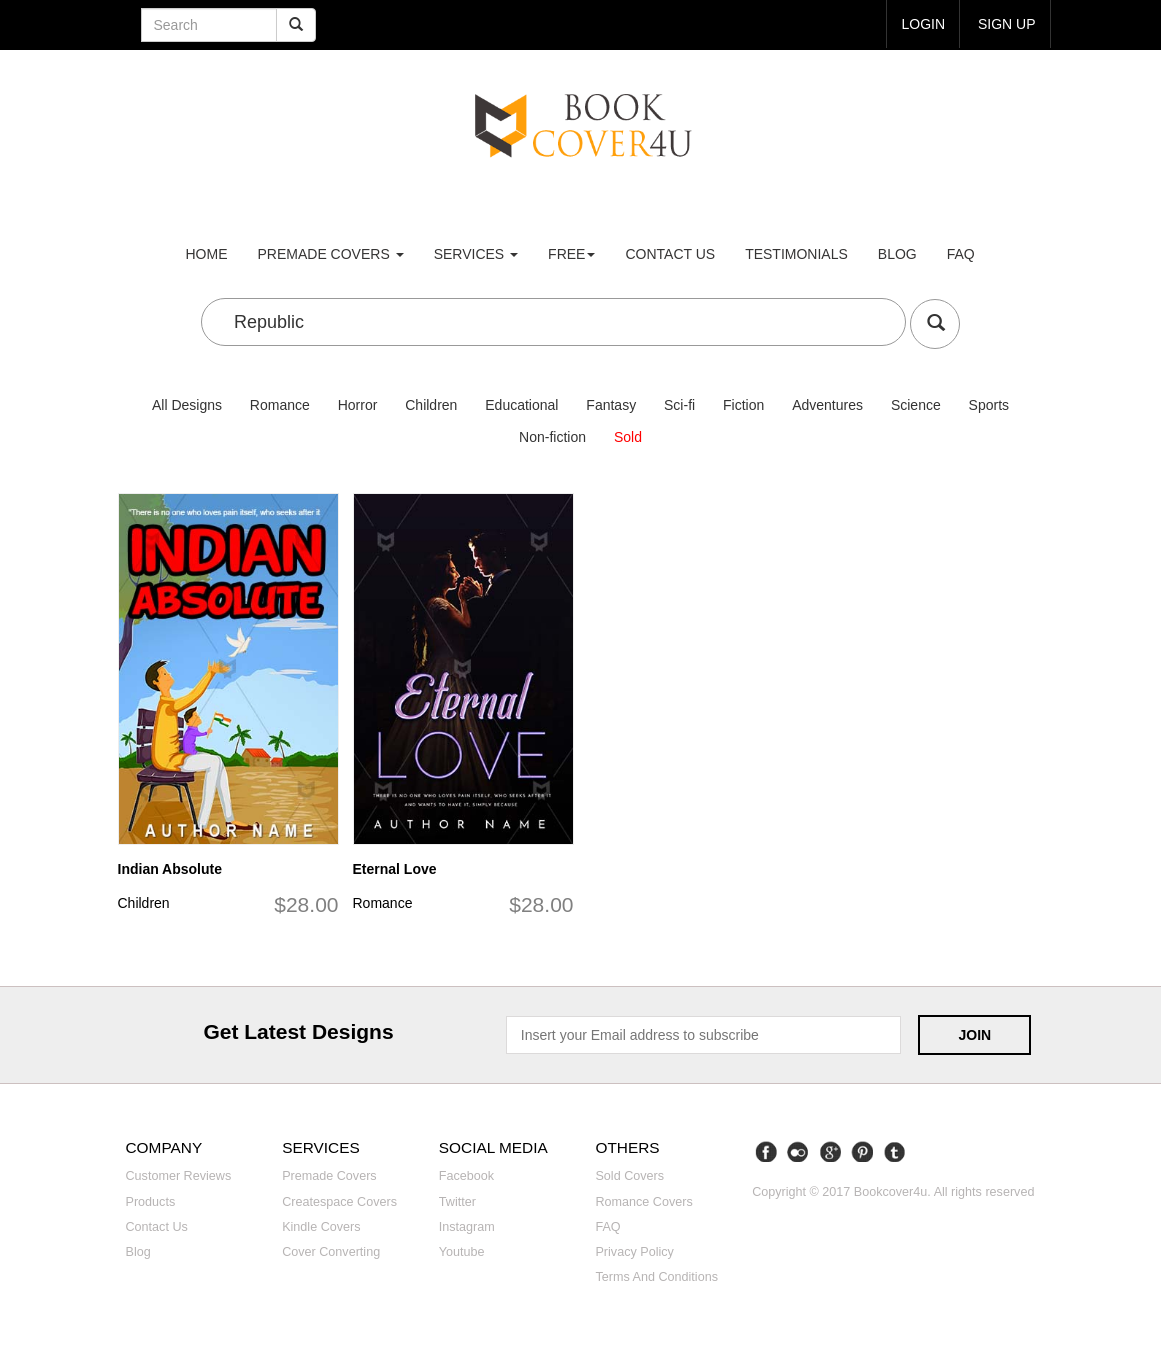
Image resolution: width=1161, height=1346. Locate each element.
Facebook (466, 1176)
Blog (897, 254)
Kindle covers (321, 1227)
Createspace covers (339, 1202)
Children (431, 405)
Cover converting (331, 1252)
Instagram (467, 1227)
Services (476, 254)
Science (916, 405)
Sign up (1007, 24)
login (923, 24)
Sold (628, 437)
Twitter (457, 1202)
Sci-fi (679, 405)
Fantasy (611, 405)
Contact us (670, 254)
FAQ (961, 254)
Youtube (462, 1252)
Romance (280, 405)
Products (151, 1202)
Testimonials (796, 254)
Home (207, 254)
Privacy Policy (634, 1252)
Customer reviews (179, 1176)
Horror (358, 405)
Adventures (827, 405)
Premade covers (329, 1176)
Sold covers (629, 1176)
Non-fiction (552, 437)
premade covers (331, 254)
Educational (521, 405)
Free (571, 254)
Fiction (743, 405)
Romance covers (643, 1202)
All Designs (187, 405)
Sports (989, 405)
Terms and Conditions (656, 1277)
